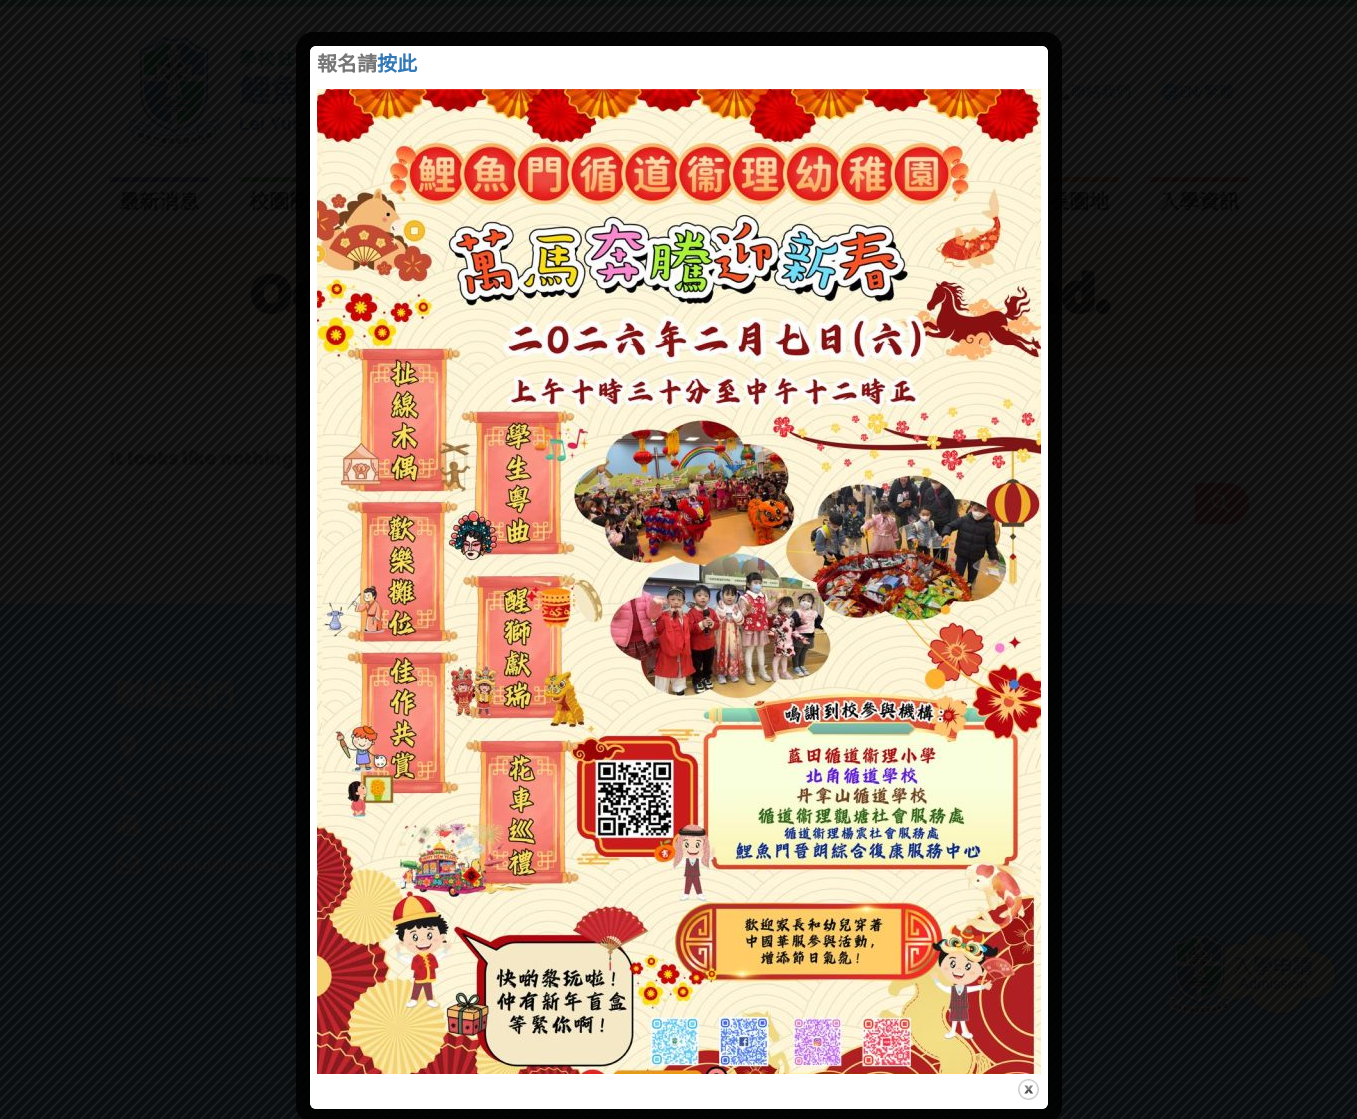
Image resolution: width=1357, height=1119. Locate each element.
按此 (397, 66)
